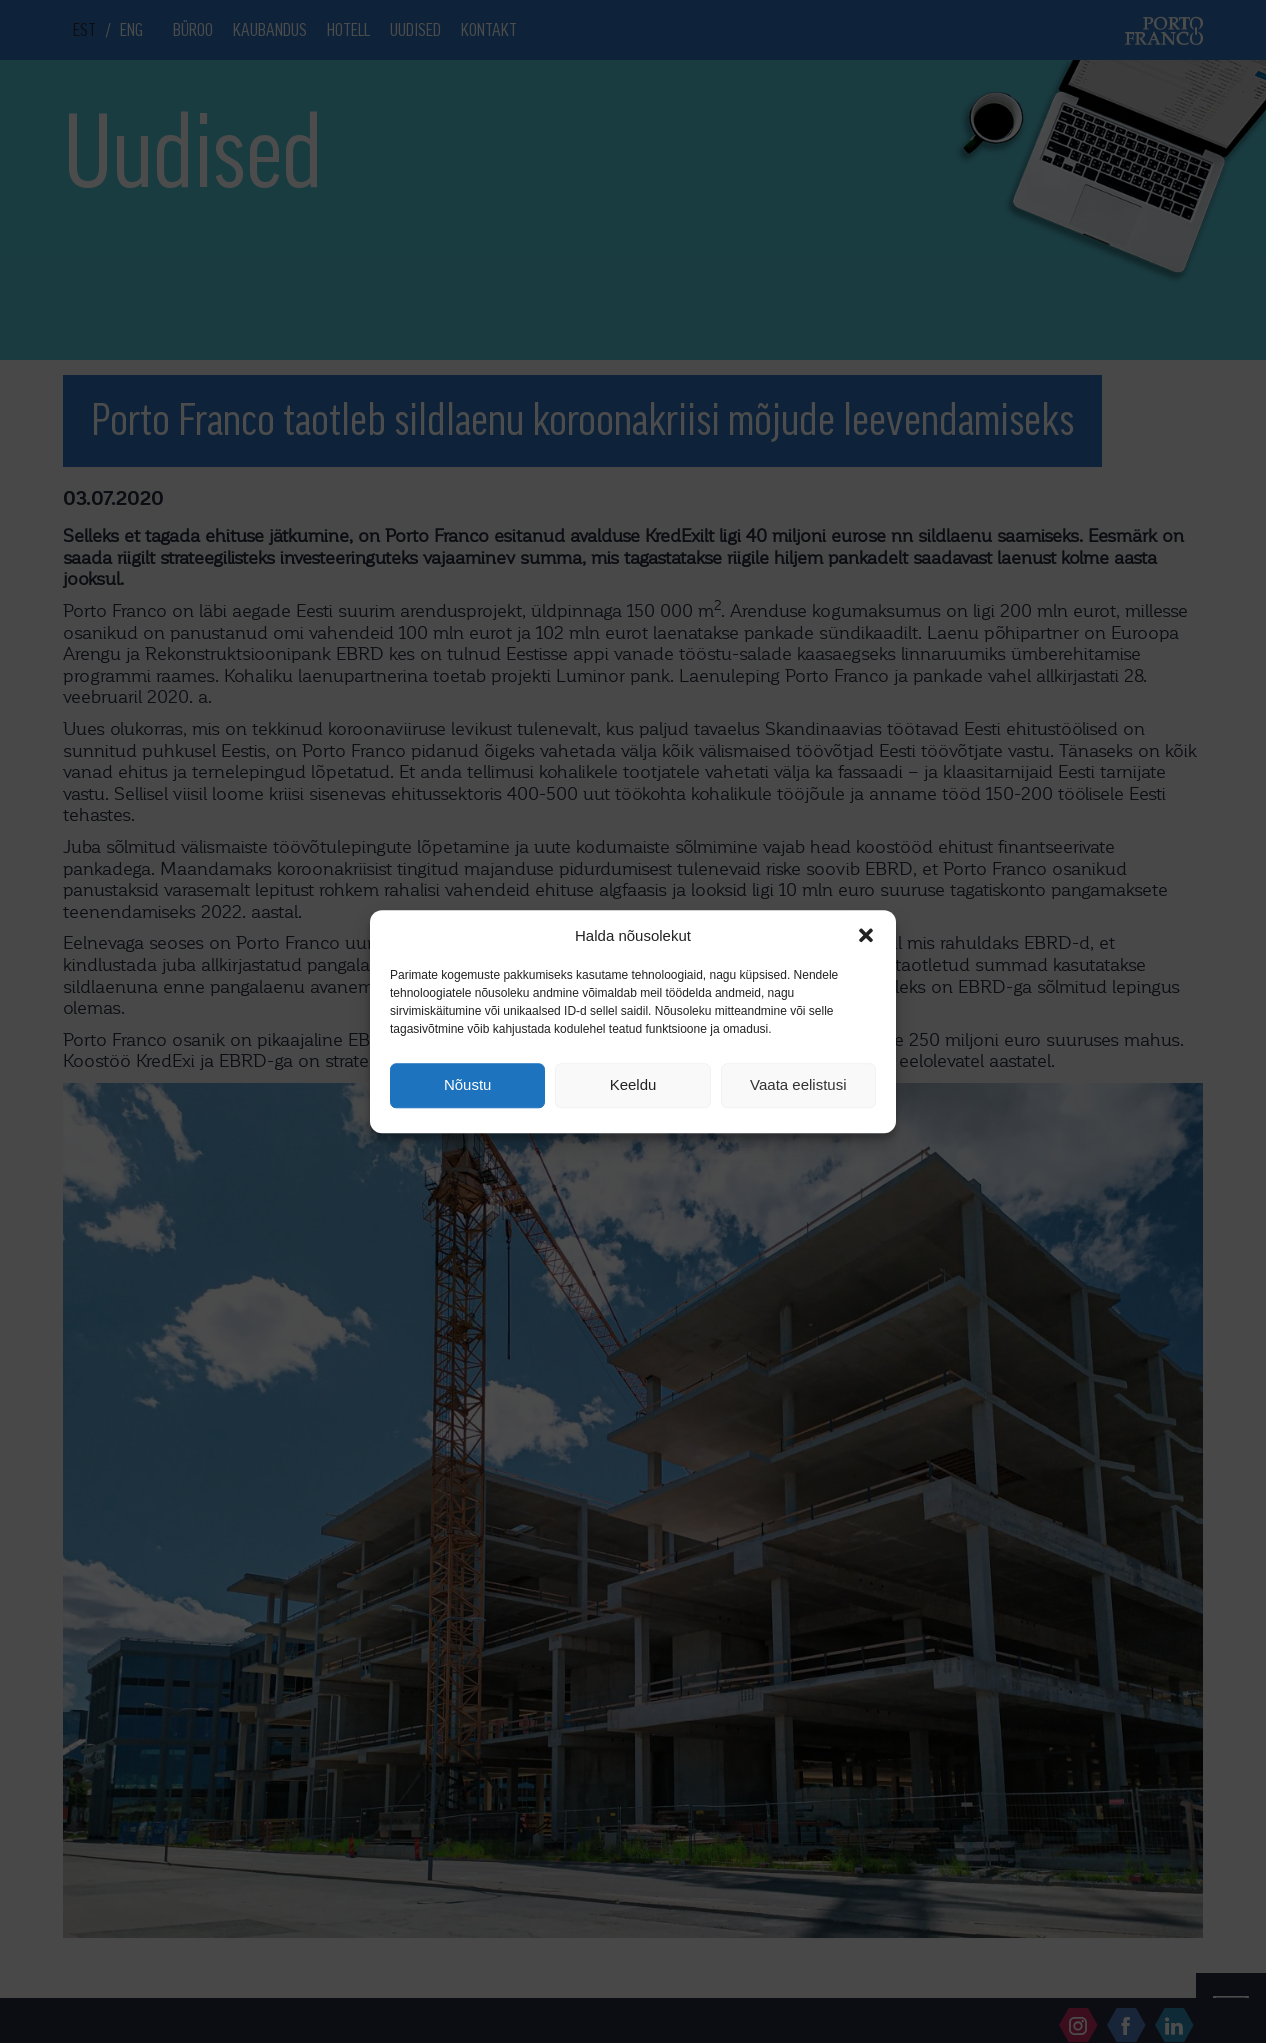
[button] (866, 935)
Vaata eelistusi (798, 1085)
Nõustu (468, 1085)
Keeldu (633, 1085)
